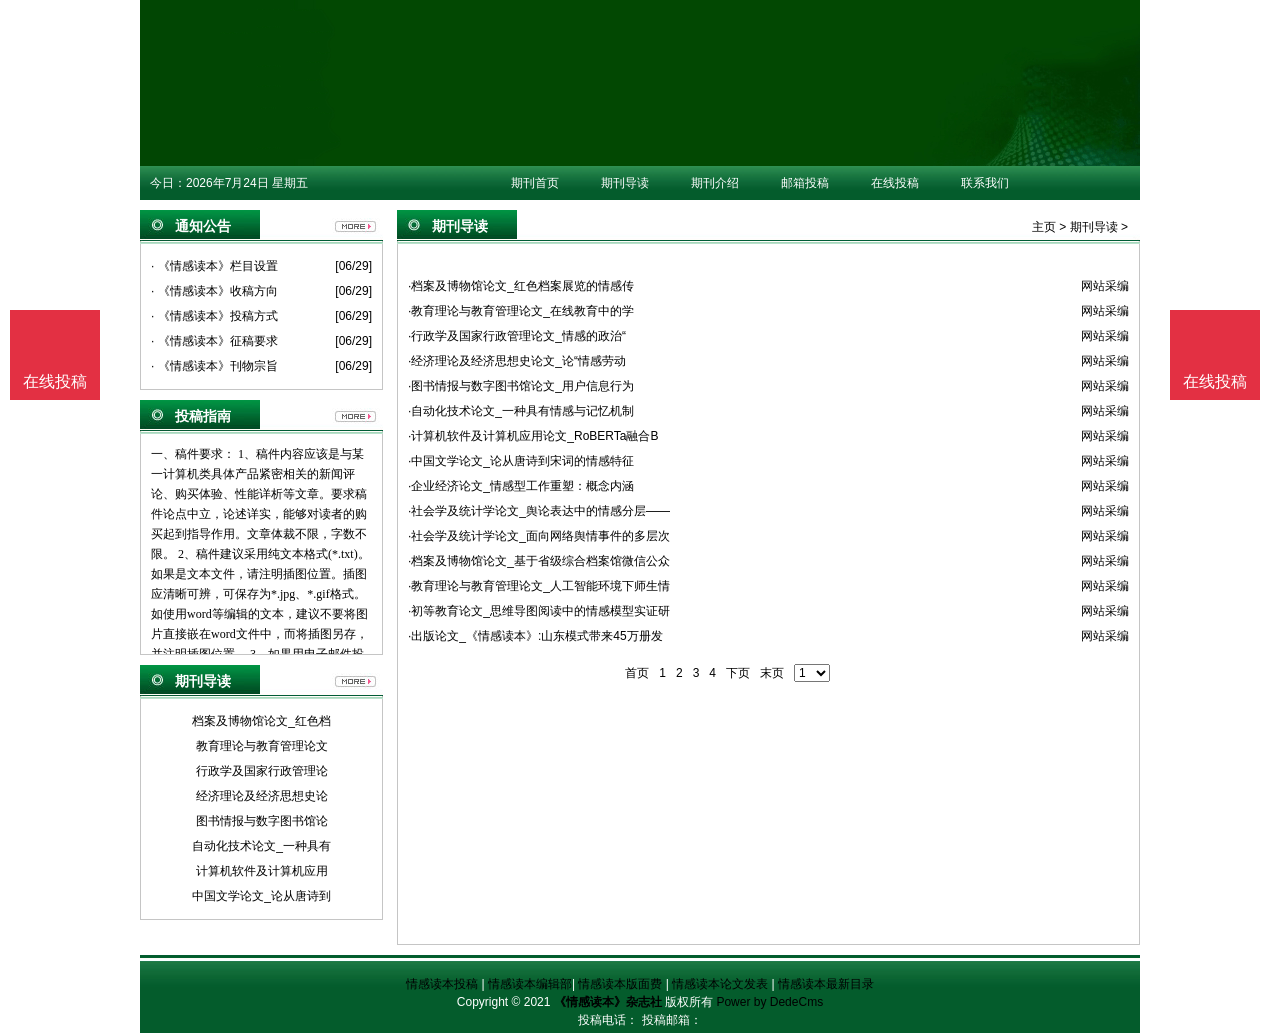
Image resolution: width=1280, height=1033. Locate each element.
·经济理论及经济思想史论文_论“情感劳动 (517, 361)
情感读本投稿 (442, 984)
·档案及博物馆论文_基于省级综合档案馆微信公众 (539, 561)
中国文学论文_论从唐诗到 (261, 896)
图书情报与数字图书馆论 (262, 821)
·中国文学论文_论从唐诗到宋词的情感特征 (521, 461)
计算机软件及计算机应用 (262, 871)
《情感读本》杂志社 (608, 1002)
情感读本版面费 (620, 984)
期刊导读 (625, 183)
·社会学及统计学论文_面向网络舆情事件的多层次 (539, 536)
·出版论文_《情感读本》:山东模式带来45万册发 (535, 636)
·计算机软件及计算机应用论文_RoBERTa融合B (533, 436)
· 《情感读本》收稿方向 (214, 291)
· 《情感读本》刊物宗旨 (214, 366)
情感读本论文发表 (720, 984)
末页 (772, 673)
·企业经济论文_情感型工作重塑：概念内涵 (521, 486)
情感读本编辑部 (530, 984)
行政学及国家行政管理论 (262, 771)
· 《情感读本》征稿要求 (214, 341)
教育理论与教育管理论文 (262, 746)
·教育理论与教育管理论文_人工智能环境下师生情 (539, 586)
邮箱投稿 (805, 183)
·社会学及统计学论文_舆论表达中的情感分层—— (539, 511)
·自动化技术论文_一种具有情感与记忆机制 (521, 411)
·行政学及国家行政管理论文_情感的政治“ (517, 336)
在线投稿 (895, 183)
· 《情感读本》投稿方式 (214, 316)
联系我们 (985, 183)
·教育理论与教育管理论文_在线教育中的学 (521, 311)
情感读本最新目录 (826, 984)
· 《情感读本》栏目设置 (214, 266)
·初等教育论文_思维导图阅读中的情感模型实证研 (539, 611)
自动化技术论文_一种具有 (261, 846)
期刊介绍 (715, 183)
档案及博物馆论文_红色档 (261, 721)
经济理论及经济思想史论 (262, 796)
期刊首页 (535, 183)
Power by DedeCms (769, 1002)
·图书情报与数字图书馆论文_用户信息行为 (521, 386)
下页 (738, 673)
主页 (1044, 227)
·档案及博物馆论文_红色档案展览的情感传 (521, 286)
